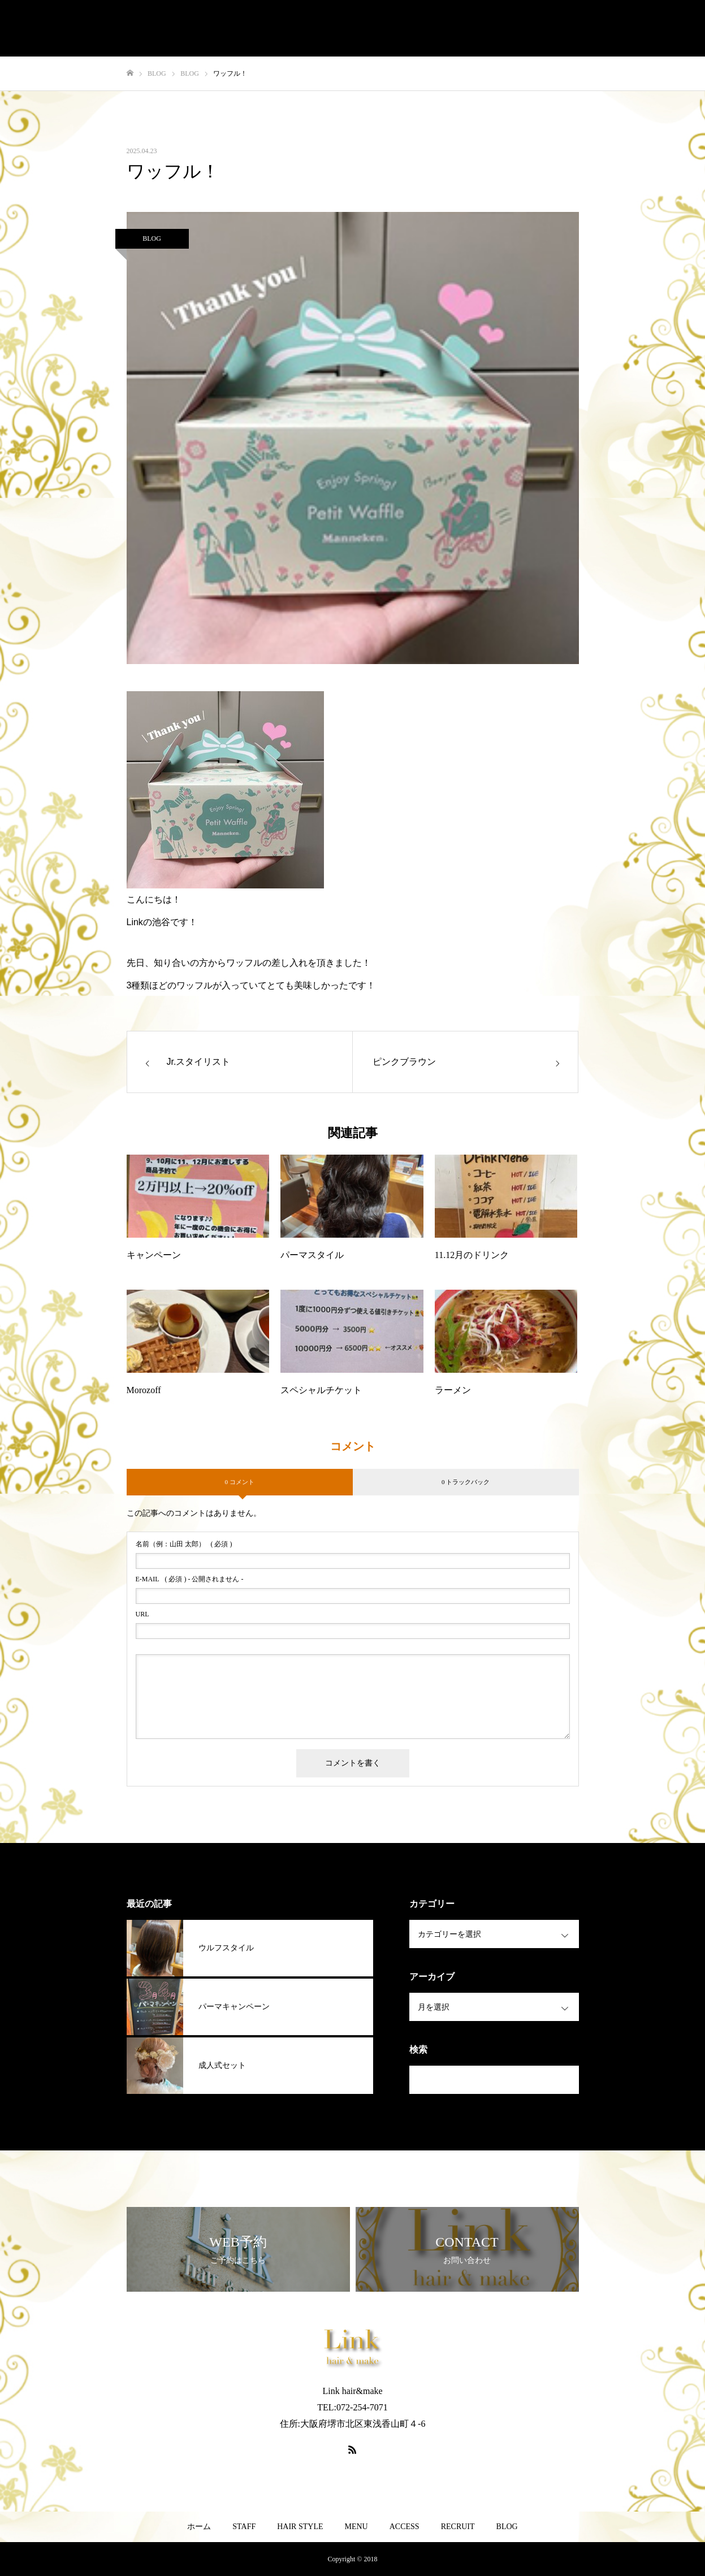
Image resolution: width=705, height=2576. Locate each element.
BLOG (151, 238)
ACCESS (404, 2526)
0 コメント (239, 1481)
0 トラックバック (466, 1481)
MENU (356, 2526)
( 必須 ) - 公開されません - (190, 1579)
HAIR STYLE (300, 2526)
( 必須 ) (184, 1544)
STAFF (244, 2526)
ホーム (199, 2526)
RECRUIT (458, 2526)
